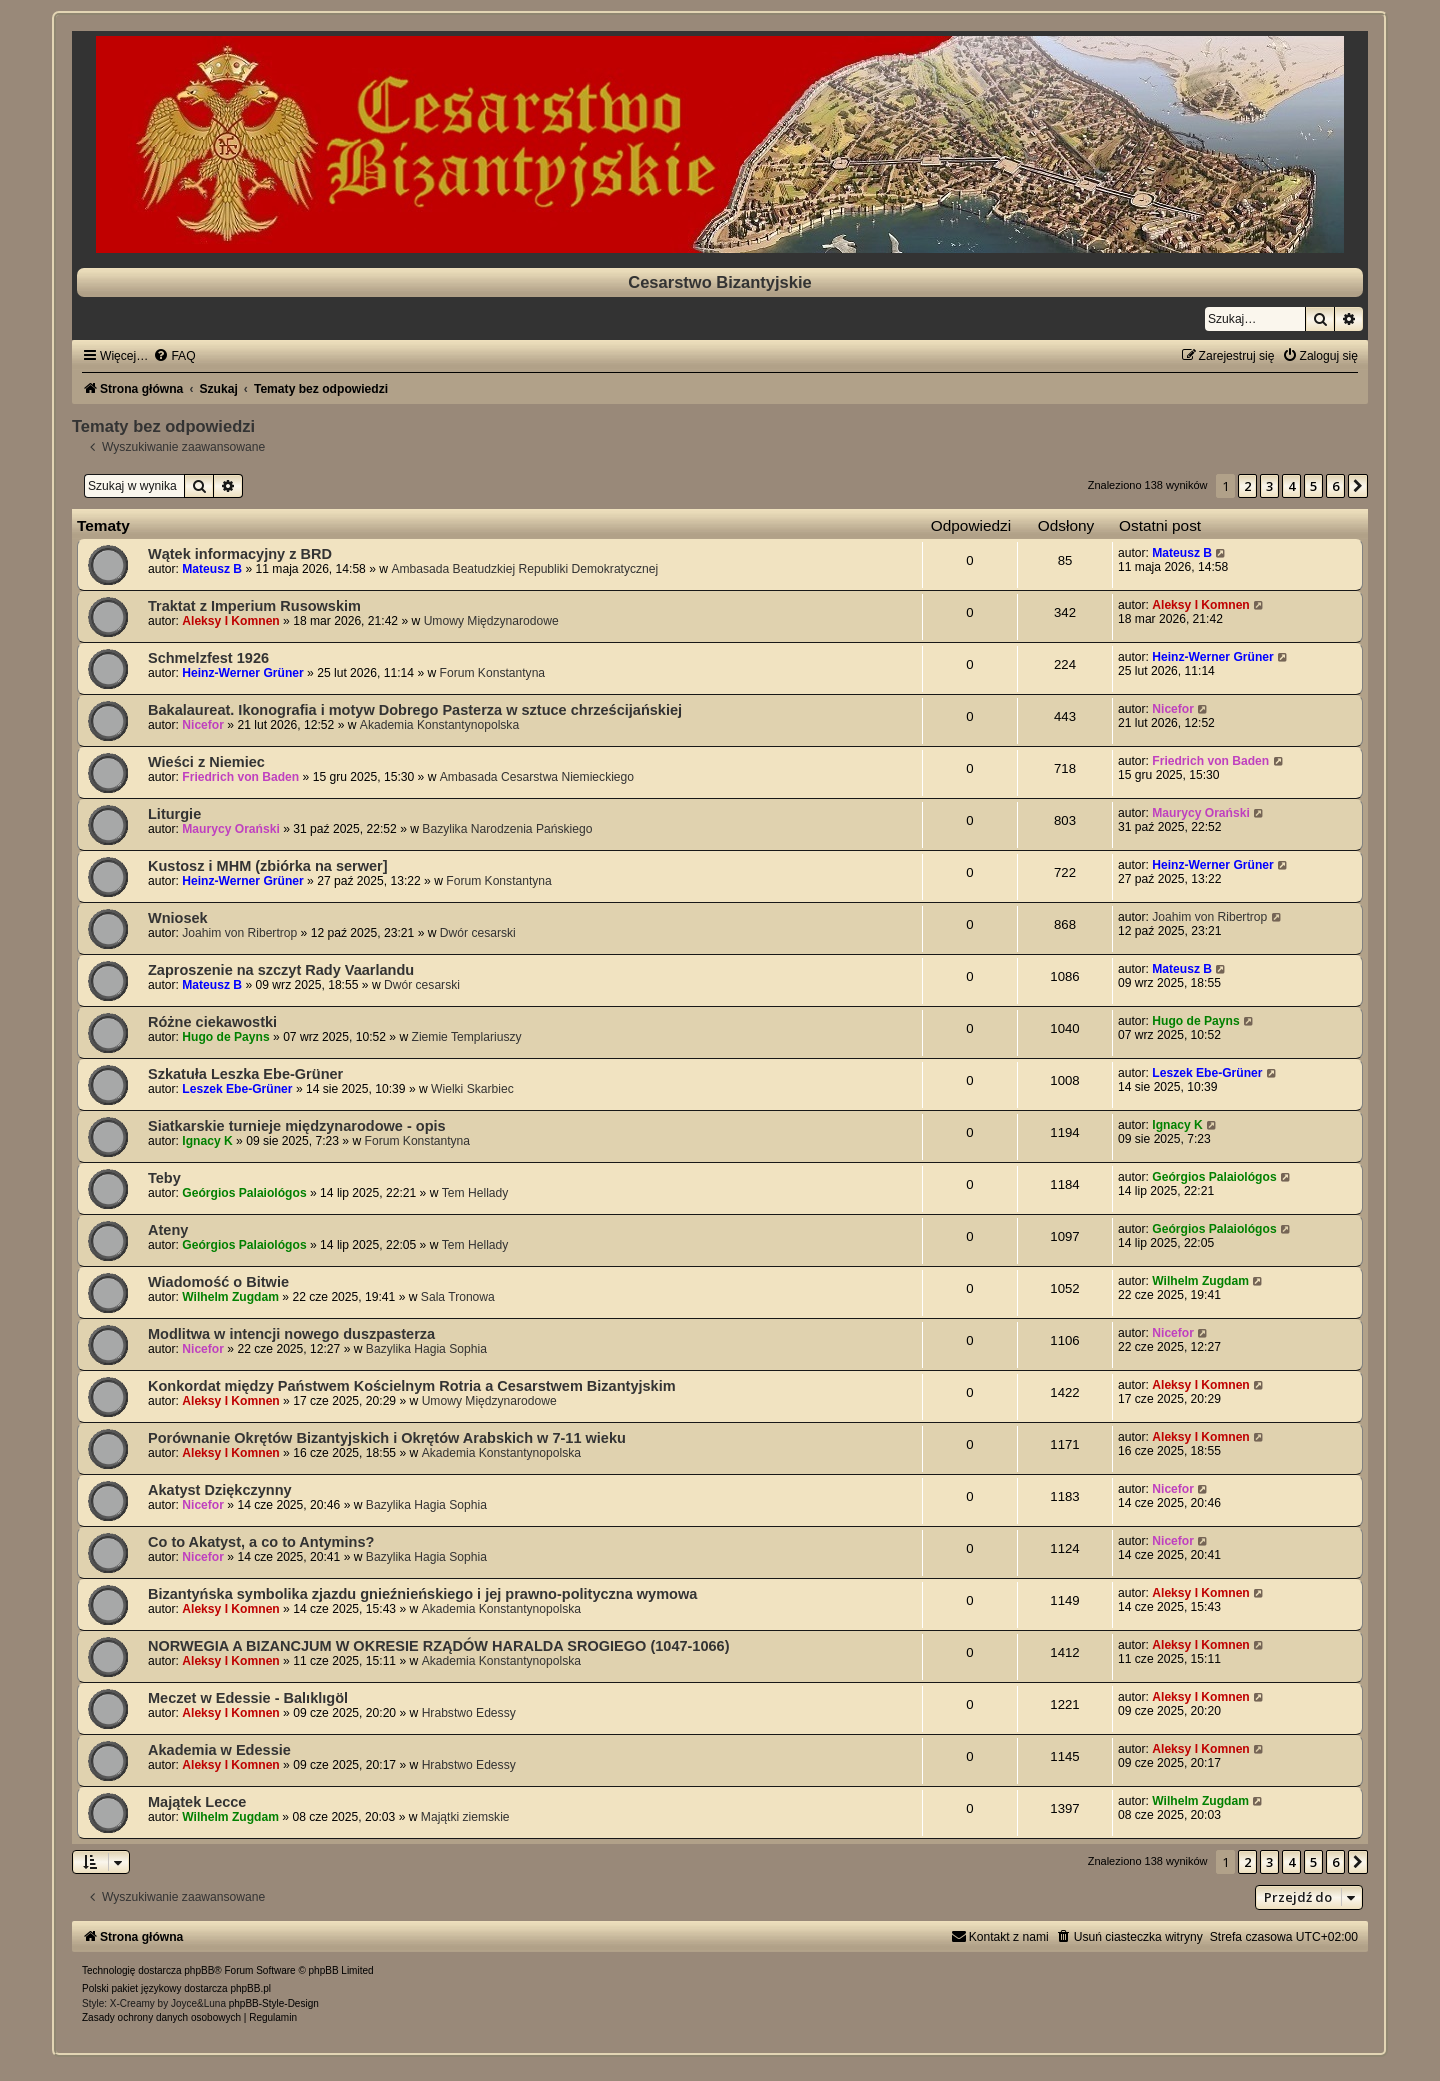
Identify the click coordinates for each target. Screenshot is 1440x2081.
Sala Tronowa (458, 1297)
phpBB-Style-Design (274, 2003)
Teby (164, 1178)
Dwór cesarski (478, 933)
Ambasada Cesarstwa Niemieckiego (537, 777)
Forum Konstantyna (493, 673)
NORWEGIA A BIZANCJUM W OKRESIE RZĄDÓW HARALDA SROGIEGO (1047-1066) (438, 1646)
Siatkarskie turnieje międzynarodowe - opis (297, 1126)
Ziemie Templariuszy (467, 1037)
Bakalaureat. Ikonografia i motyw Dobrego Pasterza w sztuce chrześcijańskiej (415, 710)
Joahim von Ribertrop (239, 933)
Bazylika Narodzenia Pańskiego (507, 829)
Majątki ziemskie (465, 1817)
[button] (1358, 486)
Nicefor (203, 725)
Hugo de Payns (225, 1037)
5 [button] (1313, 486)
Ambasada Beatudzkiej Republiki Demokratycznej (524, 569)
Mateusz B (212, 569)
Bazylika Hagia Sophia (426, 1349)
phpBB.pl (250, 1988)
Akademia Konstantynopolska (439, 725)
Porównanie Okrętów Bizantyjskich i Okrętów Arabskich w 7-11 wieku (387, 1438)
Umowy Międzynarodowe (491, 621)
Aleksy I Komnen (230, 621)
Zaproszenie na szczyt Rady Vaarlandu (281, 970)
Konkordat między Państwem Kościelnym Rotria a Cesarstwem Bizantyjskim (412, 1386)
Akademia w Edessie (219, 1750)
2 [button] (1247, 486)
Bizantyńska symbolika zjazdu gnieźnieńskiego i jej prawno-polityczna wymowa (422, 1594)
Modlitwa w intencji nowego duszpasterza (291, 1334)
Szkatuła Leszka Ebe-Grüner (245, 1074)
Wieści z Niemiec (206, 762)
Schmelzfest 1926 (208, 658)
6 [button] (1335, 486)
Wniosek (178, 918)
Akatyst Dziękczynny (220, 1490)
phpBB (199, 1970)
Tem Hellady (475, 1193)
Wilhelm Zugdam (230, 1297)
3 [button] (1269, 486)
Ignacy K (207, 1141)
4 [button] (1291, 486)
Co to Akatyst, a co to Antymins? (261, 1542)
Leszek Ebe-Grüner (237, 1089)
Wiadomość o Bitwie (218, 1282)
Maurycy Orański (230, 829)
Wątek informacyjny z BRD (240, 554)
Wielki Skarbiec (472, 1089)
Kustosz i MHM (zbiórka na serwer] (268, 866)
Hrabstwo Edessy (469, 1713)
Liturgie (174, 814)
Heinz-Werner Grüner (242, 673)
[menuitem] (174, 356)
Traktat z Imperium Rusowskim (254, 606)
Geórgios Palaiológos (244, 1193)
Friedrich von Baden (240, 777)
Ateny (168, 1230)
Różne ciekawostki (212, 1022)
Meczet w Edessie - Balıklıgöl (248, 1698)
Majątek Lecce (197, 1802)
